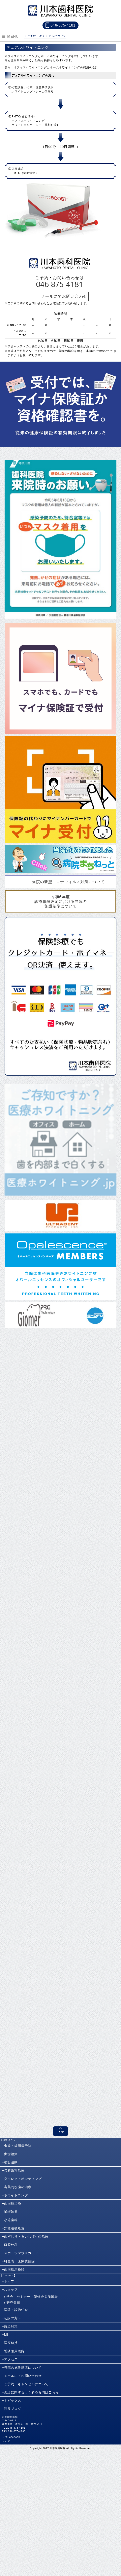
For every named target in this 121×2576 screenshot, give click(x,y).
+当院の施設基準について (22, 2367)
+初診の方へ (11, 2318)
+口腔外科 (10, 2244)
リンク (6, 2440)
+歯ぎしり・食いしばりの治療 (25, 2236)
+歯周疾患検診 (13, 2269)
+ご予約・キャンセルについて (25, 2384)
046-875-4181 (59, 284)
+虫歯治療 (10, 2154)
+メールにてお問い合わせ (22, 2376)
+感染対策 (10, 2326)
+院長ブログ (11, 2409)
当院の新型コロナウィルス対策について (68, 881)
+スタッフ (10, 2289)
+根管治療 (10, 2162)
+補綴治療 (10, 2211)
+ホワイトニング (15, 2195)
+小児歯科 (10, 2220)
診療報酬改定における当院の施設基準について (60, 901)
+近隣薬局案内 (13, 2351)
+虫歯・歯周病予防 (16, 2146)
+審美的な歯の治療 (16, 2187)
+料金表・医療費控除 (18, 2261)
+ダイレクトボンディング (22, 2178)
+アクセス (10, 2359)
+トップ (8, 2281)
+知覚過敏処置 (13, 2228)
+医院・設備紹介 (15, 2310)
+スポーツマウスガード (20, 2253)
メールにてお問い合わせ (64, 296)
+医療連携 (10, 2343)
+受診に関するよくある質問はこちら (30, 2392)
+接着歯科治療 (13, 2170)
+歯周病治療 (11, 2203)
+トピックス (11, 2400)
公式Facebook (11, 2437)
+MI (5, 2334)
